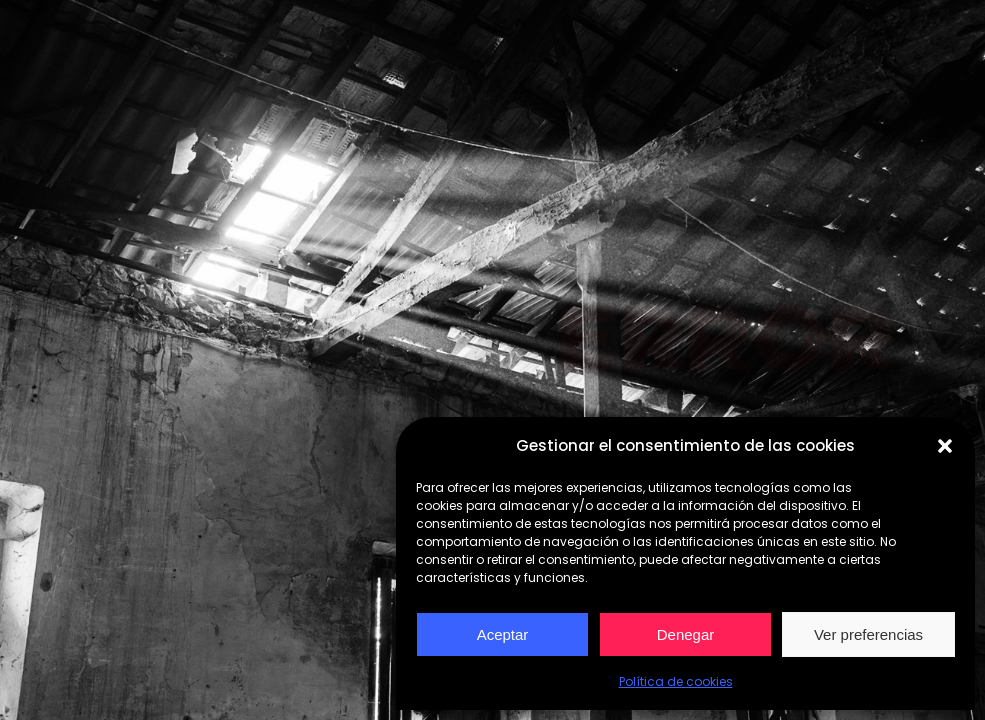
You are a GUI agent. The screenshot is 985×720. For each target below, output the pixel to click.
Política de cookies (676, 681)
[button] (945, 446)
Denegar (686, 634)
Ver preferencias (868, 634)
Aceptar (503, 634)
